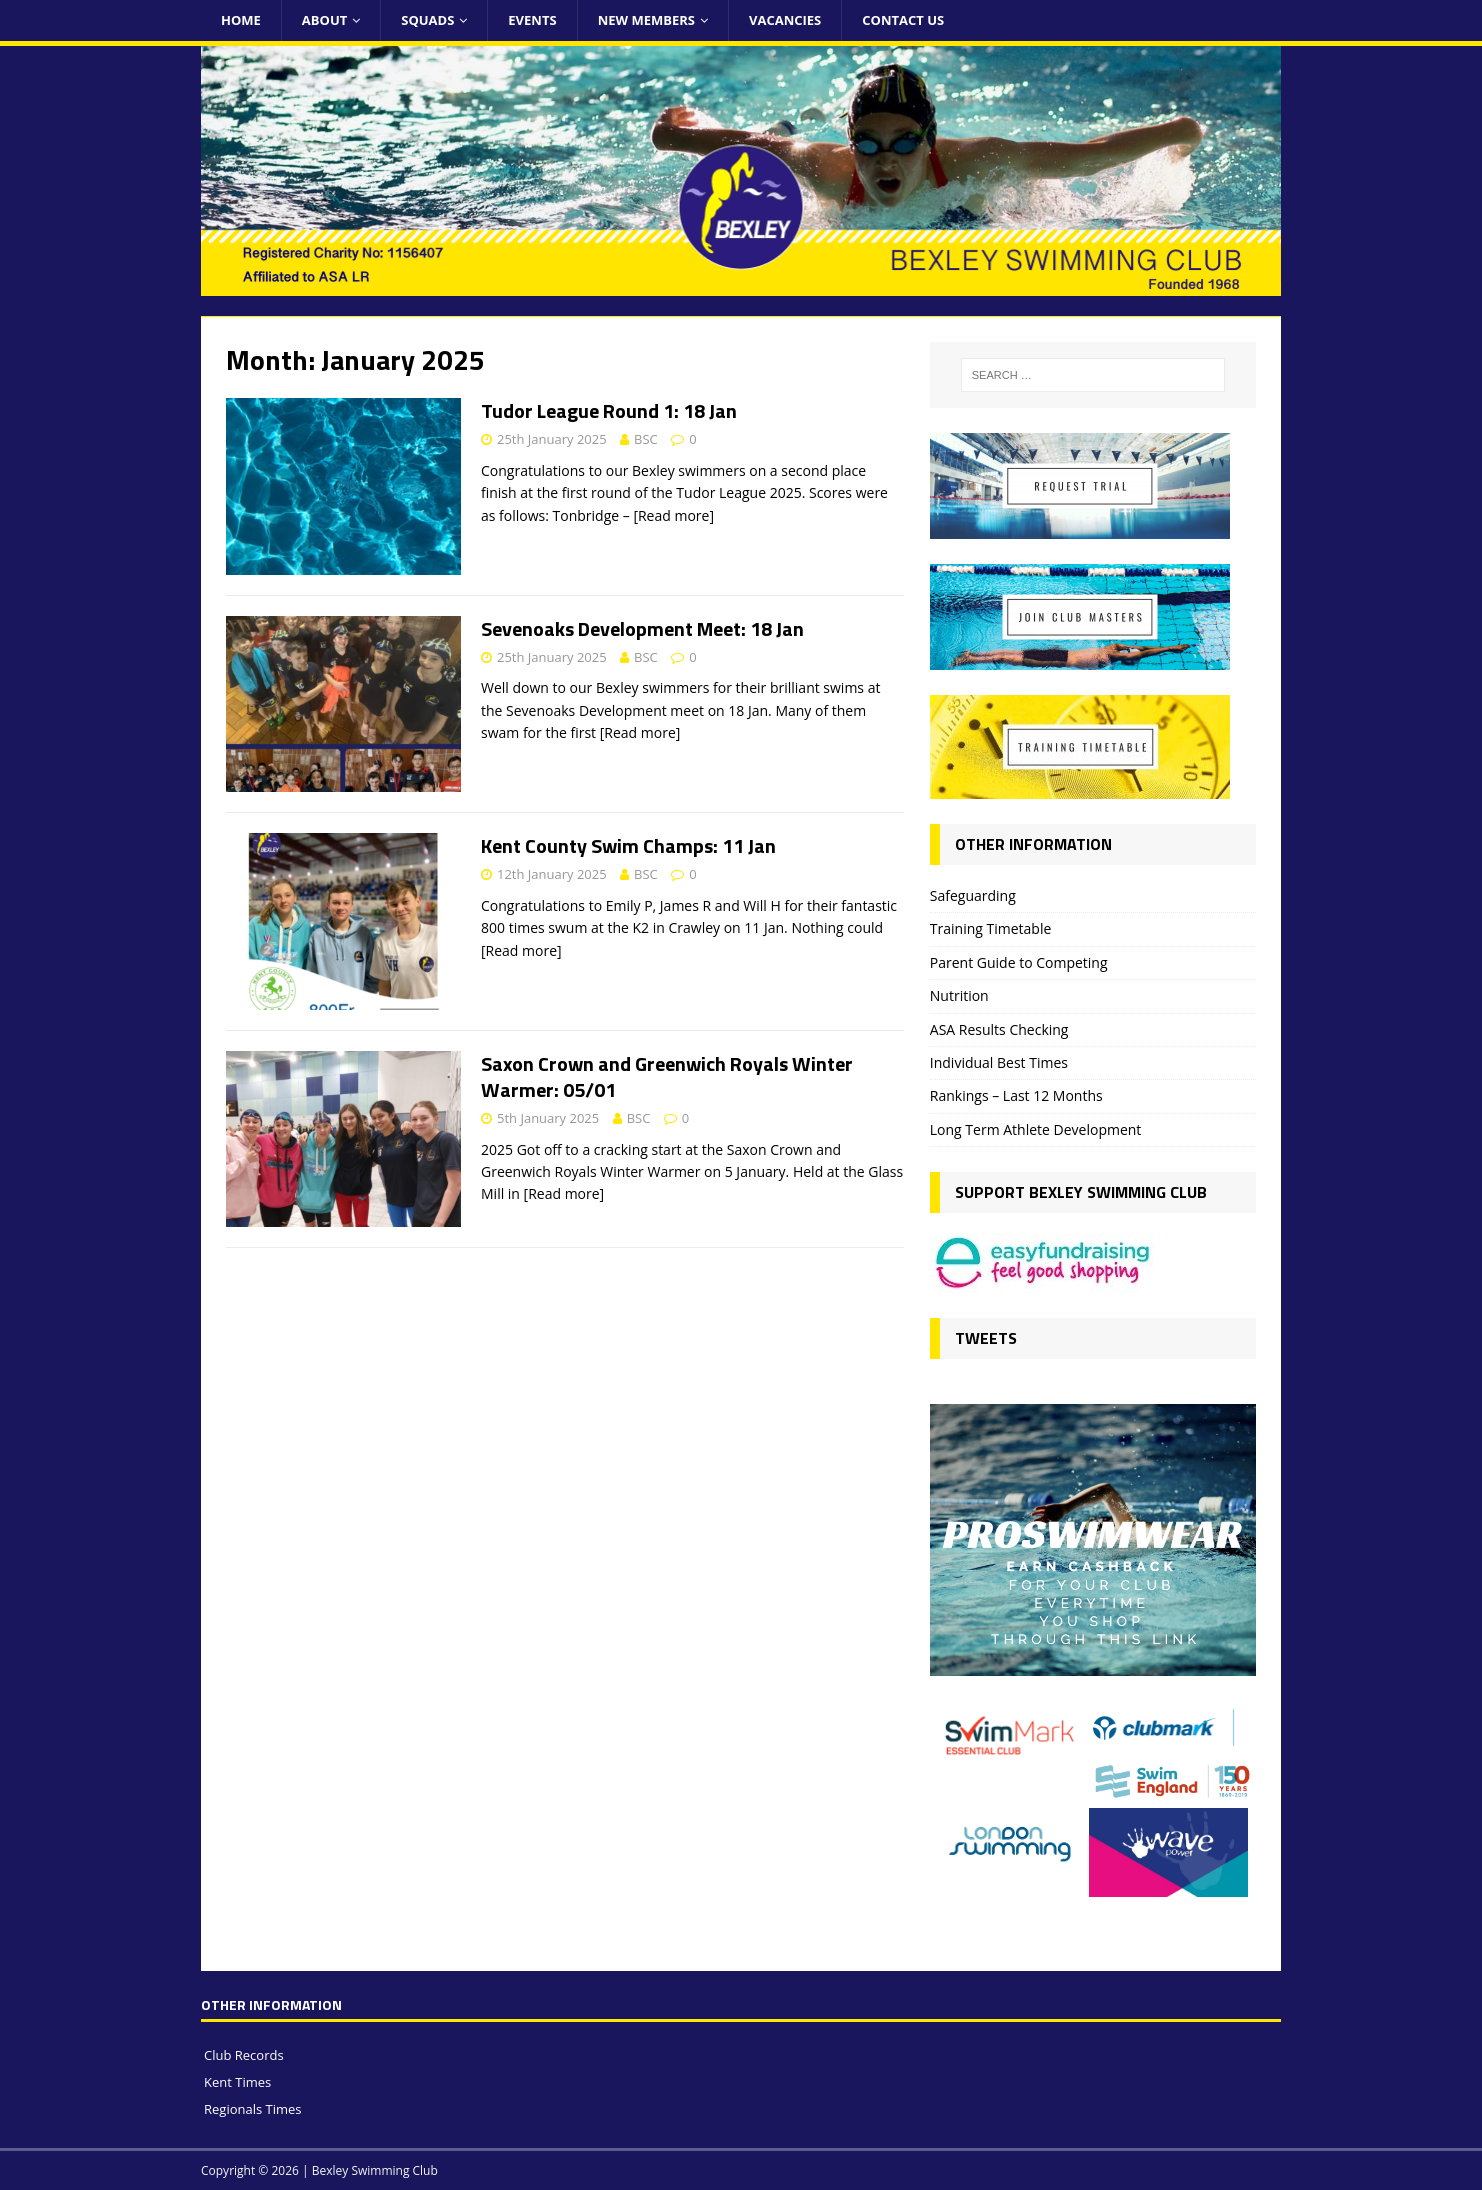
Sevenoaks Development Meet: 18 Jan (642, 628)
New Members (646, 20)
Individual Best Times (999, 1062)
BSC (646, 439)
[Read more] (673, 515)
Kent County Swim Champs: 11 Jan (628, 845)
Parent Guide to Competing (1019, 962)
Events (532, 20)
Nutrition (959, 995)
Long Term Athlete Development (1036, 1129)
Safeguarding (973, 895)
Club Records (244, 2055)
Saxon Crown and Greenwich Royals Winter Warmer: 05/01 (667, 1076)
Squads (427, 20)
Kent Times (237, 2082)
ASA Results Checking (999, 1029)
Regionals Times (253, 2109)
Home (241, 20)
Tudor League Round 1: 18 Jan (609, 410)
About (324, 20)
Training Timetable (991, 928)
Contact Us (903, 20)
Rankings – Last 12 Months (1016, 1095)
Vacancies (785, 20)
